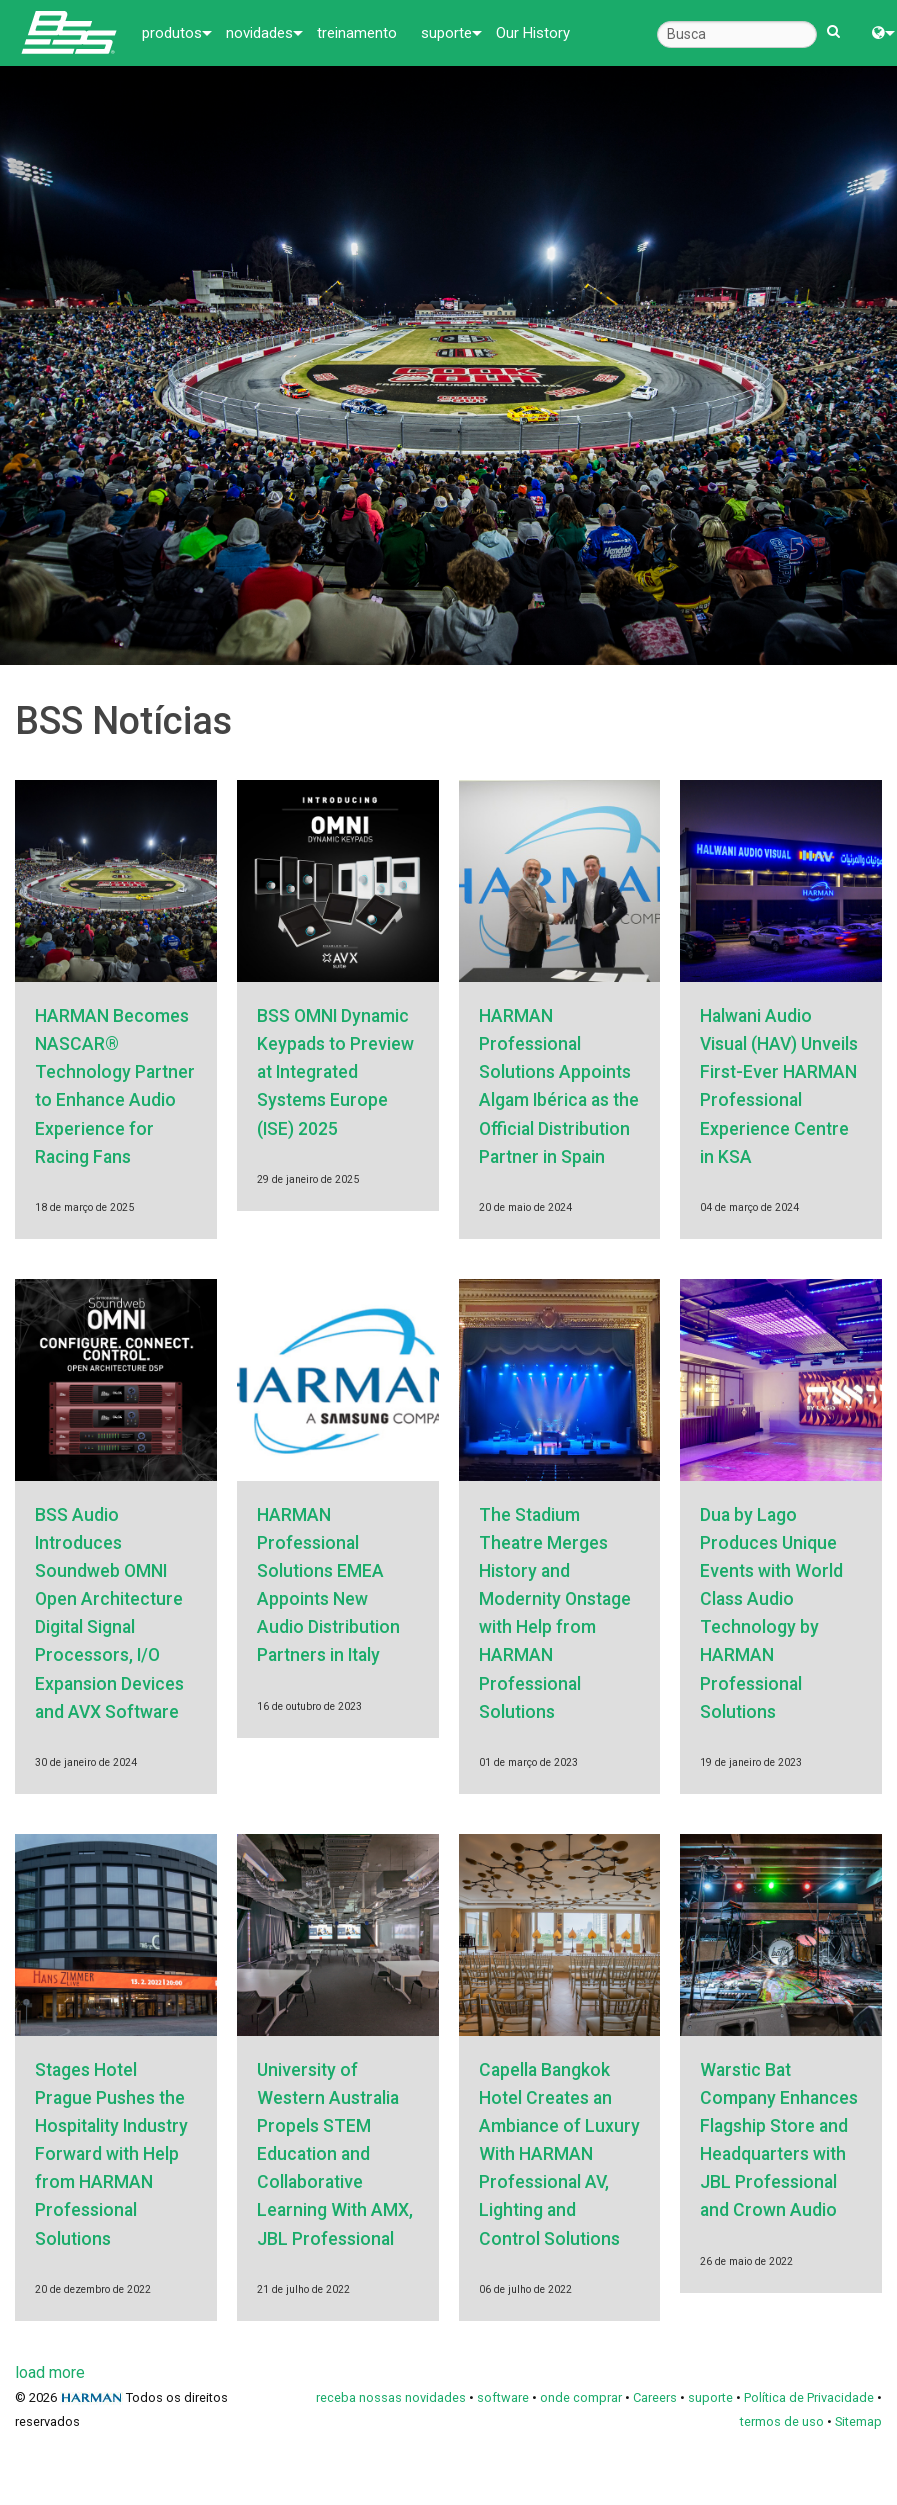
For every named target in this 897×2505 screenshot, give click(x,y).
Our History (533, 33)
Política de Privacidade (809, 2397)
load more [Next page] (50, 2372)
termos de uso (782, 2421)
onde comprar (581, 2397)
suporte (446, 33)
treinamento (357, 33)
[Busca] (737, 34)
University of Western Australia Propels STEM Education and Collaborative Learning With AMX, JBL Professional (335, 2154)
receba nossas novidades (391, 2397)
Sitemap (858, 2421)
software (503, 2397)
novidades (259, 33)
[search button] (833, 22)
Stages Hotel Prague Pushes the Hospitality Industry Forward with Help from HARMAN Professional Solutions (111, 2154)
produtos (172, 33)
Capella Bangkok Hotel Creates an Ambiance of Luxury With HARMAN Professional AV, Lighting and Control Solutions (559, 2154)
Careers (655, 2397)
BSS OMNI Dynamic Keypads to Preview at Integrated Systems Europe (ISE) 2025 (335, 1072)
